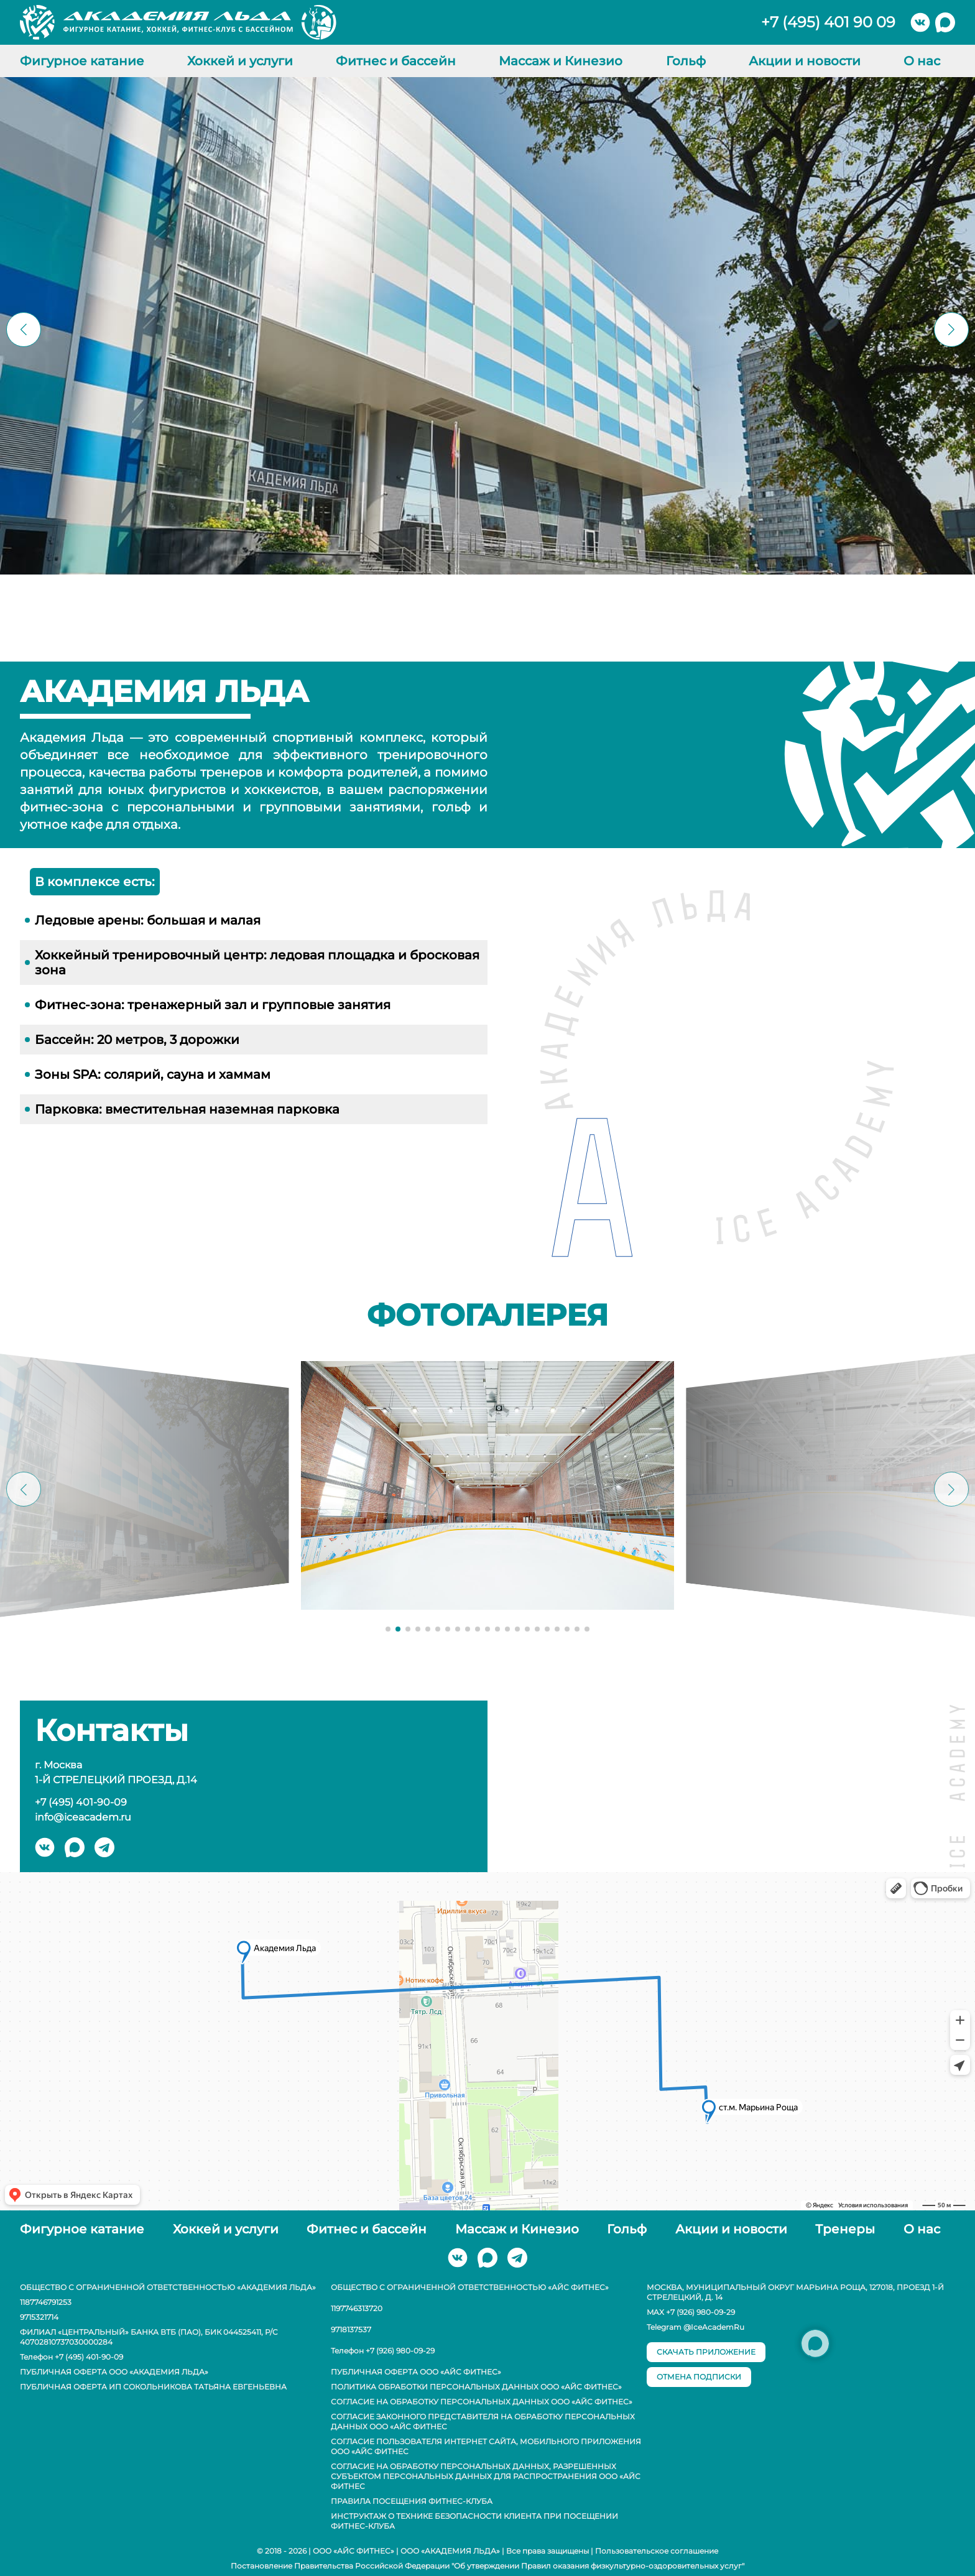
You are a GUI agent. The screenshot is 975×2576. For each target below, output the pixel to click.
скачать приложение (706, 2352)
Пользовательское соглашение (656, 2550)
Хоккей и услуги (240, 60)
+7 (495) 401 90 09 (828, 22)
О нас (921, 60)
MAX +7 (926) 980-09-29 (691, 2312)
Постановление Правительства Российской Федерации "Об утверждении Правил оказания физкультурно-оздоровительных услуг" (487, 2565)
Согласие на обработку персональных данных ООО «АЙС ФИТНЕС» (481, 2401)
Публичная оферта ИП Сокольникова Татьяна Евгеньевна (153, 2386)
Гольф (686, 60)
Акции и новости (805, 60)
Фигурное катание (82, 60)
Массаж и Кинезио (560, 60)
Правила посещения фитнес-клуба (411, 2501)
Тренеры (845, 2229)
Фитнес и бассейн (396, 60)
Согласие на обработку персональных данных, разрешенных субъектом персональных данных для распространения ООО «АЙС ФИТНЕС (485, 2476)
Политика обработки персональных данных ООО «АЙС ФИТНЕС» (476, 2386)
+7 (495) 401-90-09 (81, 1802)
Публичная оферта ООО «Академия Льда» (114, 2371)
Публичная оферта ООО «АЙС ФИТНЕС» (416, 2371)
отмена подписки (699, 2376)
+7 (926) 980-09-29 (400, 2350)
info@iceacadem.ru (83, 1817)
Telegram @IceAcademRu (695, 2327)
